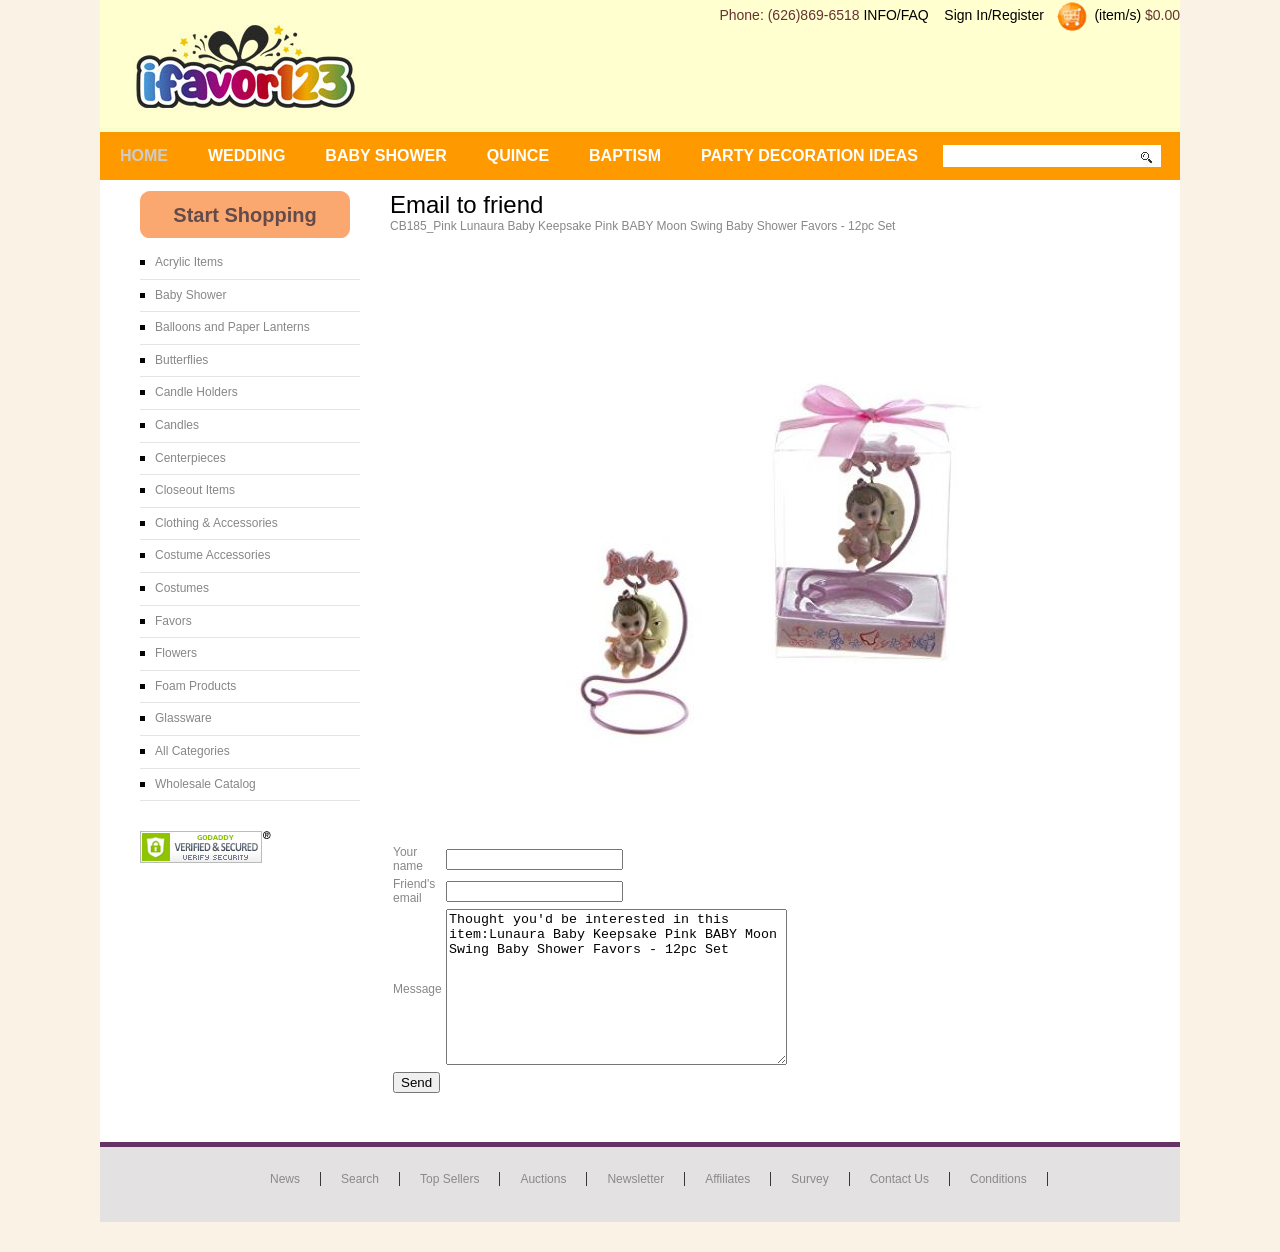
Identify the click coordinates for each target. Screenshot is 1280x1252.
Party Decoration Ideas (809, 155)
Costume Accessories (212, 555)
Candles (177, 425)
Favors (173, 621)
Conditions (998, 1209)
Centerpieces (190, 458)
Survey (809, 1209)
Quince (518, 155)
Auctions (543, 1209)
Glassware (183, 718)
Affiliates (727, 1209)
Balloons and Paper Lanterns (232, 327)
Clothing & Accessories (216, 523)
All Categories (192, 751)
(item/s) (1116, 15)
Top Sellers (449, 1209)
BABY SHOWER (386, 155)
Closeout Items (195, 490)
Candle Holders (196, 392)
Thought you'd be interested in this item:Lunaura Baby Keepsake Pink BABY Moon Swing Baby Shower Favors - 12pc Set (636, 1002)
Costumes (182, 588)
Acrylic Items (189, 262)
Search (360, 1209)
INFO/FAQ (895, 15)
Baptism (625, 155)
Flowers (176, 653)
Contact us (899, 1209)
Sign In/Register (994, 15)
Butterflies (181, 360)
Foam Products (195, 686)
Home (144, 155)
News (285, 1209)
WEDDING (246, 155)
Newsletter (635, 1209)
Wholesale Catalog (205, 784)
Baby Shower (190, 295)
